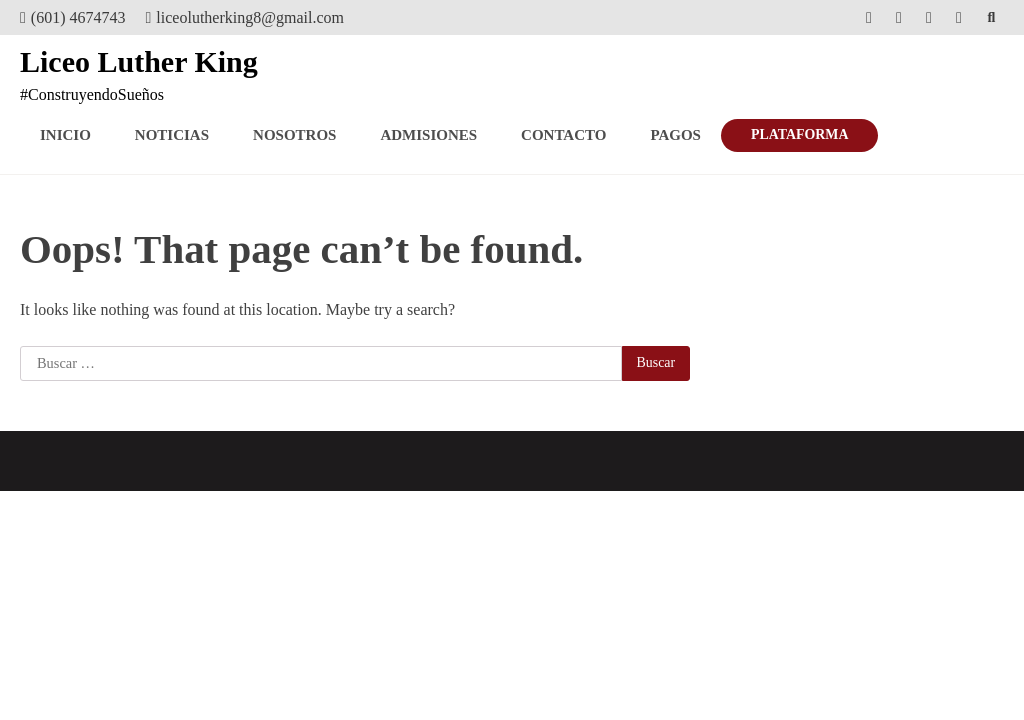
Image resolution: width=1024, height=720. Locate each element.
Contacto (563, 135)
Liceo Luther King (139, 61)
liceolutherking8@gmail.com (245, 17)
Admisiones (428, 135)
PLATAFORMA (799, 134)
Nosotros (294, 135)
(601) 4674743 (73, 17)
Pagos (675, 135)
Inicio (65, 135)
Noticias (172, 135)
